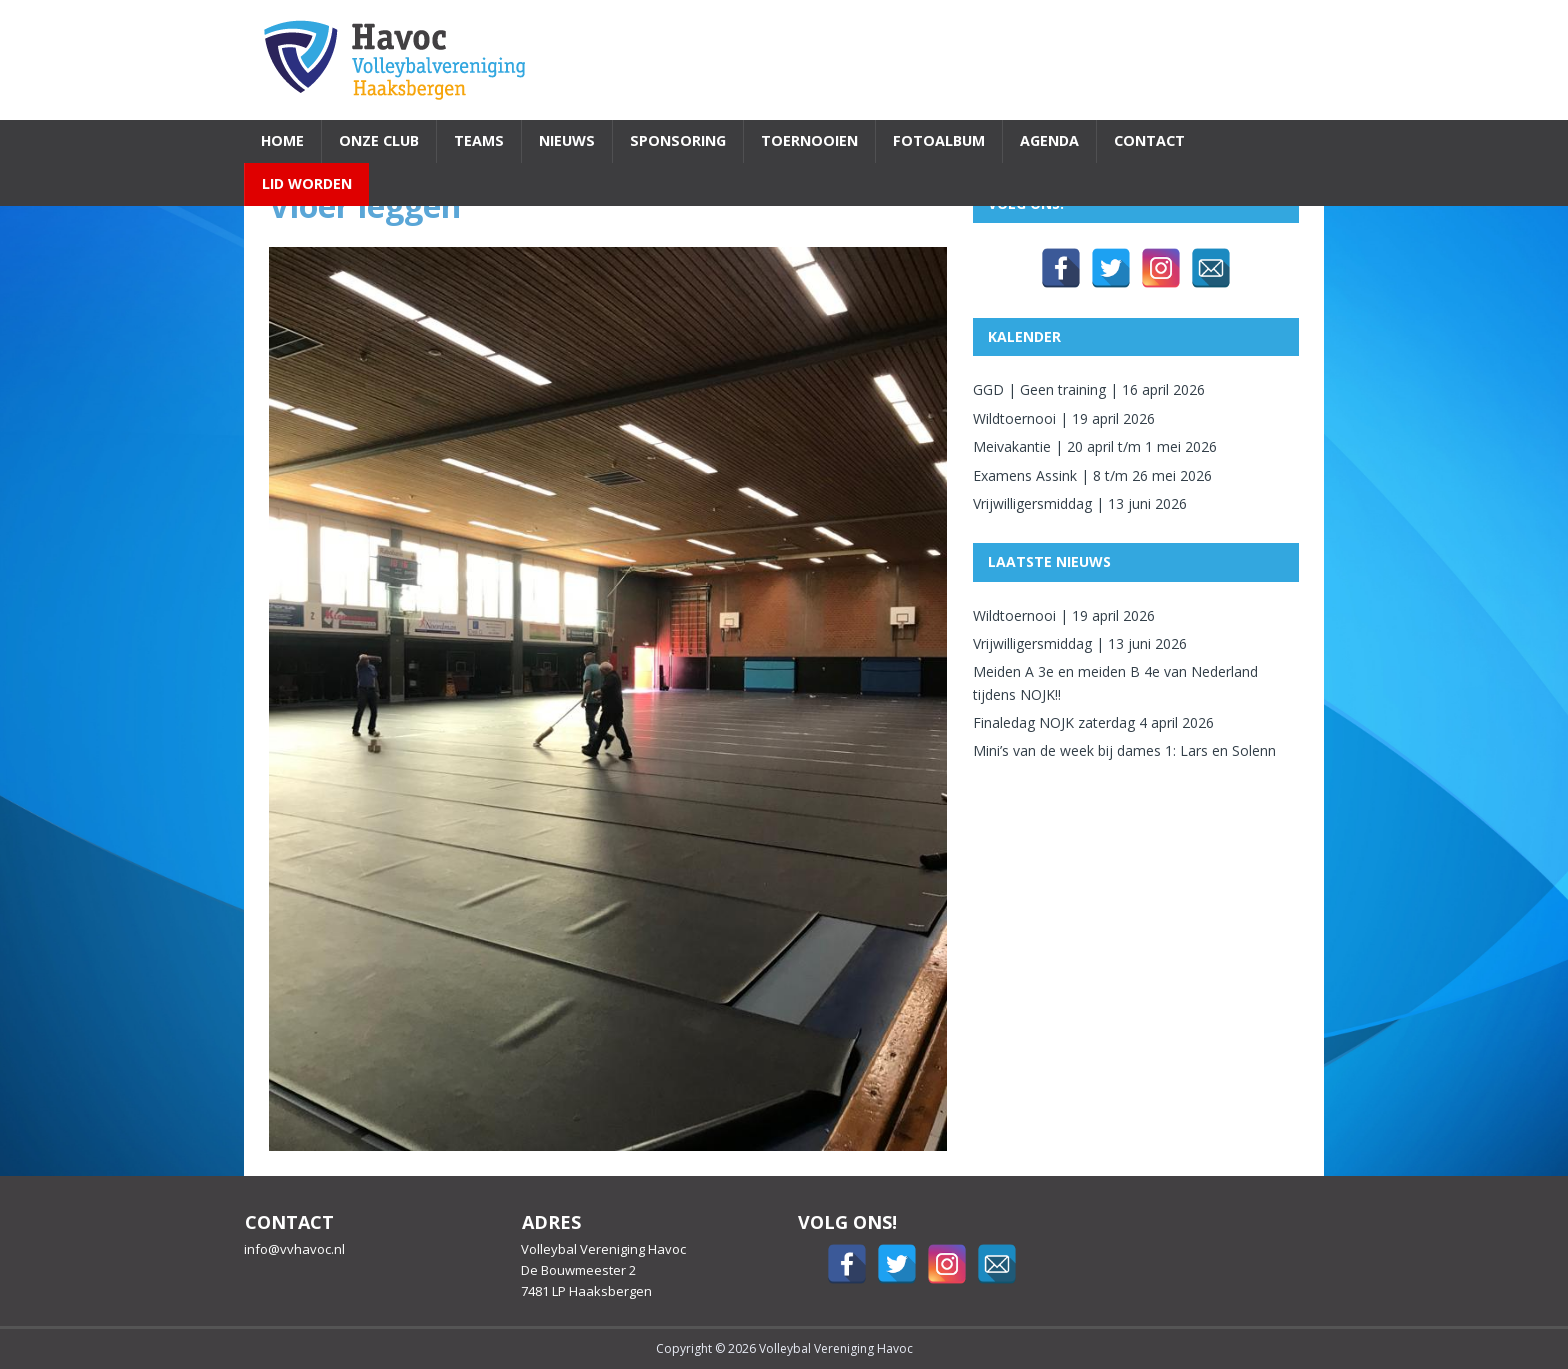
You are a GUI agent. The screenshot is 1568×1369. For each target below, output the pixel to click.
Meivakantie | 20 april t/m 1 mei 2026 (1095, 446)
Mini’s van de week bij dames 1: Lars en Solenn (1124, 750)
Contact (1149, 140)
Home (282, 140)
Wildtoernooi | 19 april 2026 (1064, 418)
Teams (479, 140)
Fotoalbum (939, 140)
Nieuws (567, 140)
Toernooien (809, 140)
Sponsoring (678, 140)
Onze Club (379, 140)
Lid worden (307, 183)
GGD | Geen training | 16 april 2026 (1089, 389)
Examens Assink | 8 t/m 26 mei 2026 (1092, 475)
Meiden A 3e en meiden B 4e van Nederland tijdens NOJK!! (1115, 682)
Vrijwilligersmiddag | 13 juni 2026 (1080, 503)
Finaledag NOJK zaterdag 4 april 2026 (1093, 722)
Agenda (1049, 140)
